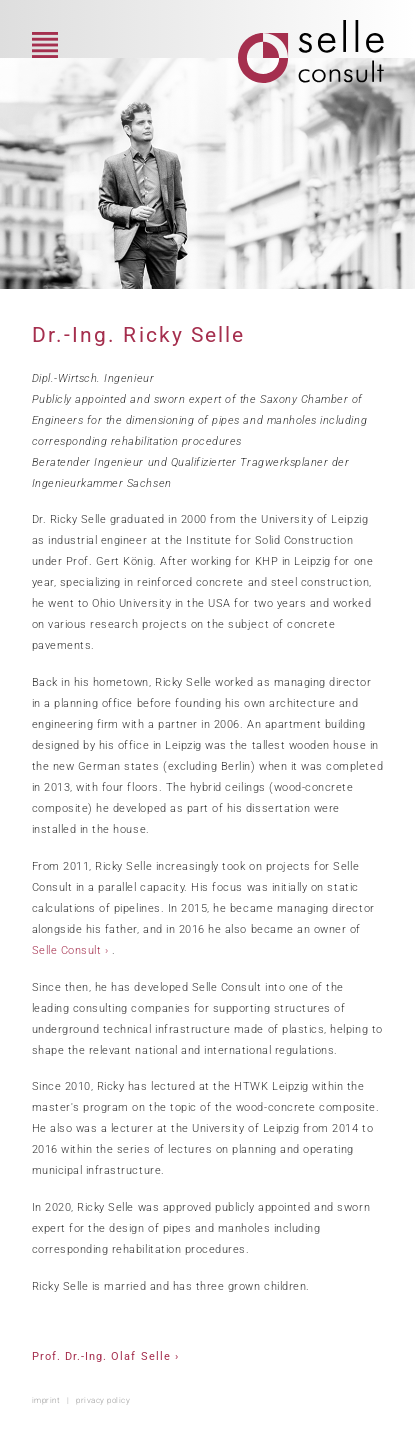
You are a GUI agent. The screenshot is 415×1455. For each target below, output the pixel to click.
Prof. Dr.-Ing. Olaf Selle (101, 1356)
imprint (46, 1400)
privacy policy (103, 1400)
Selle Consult (67, 950)
